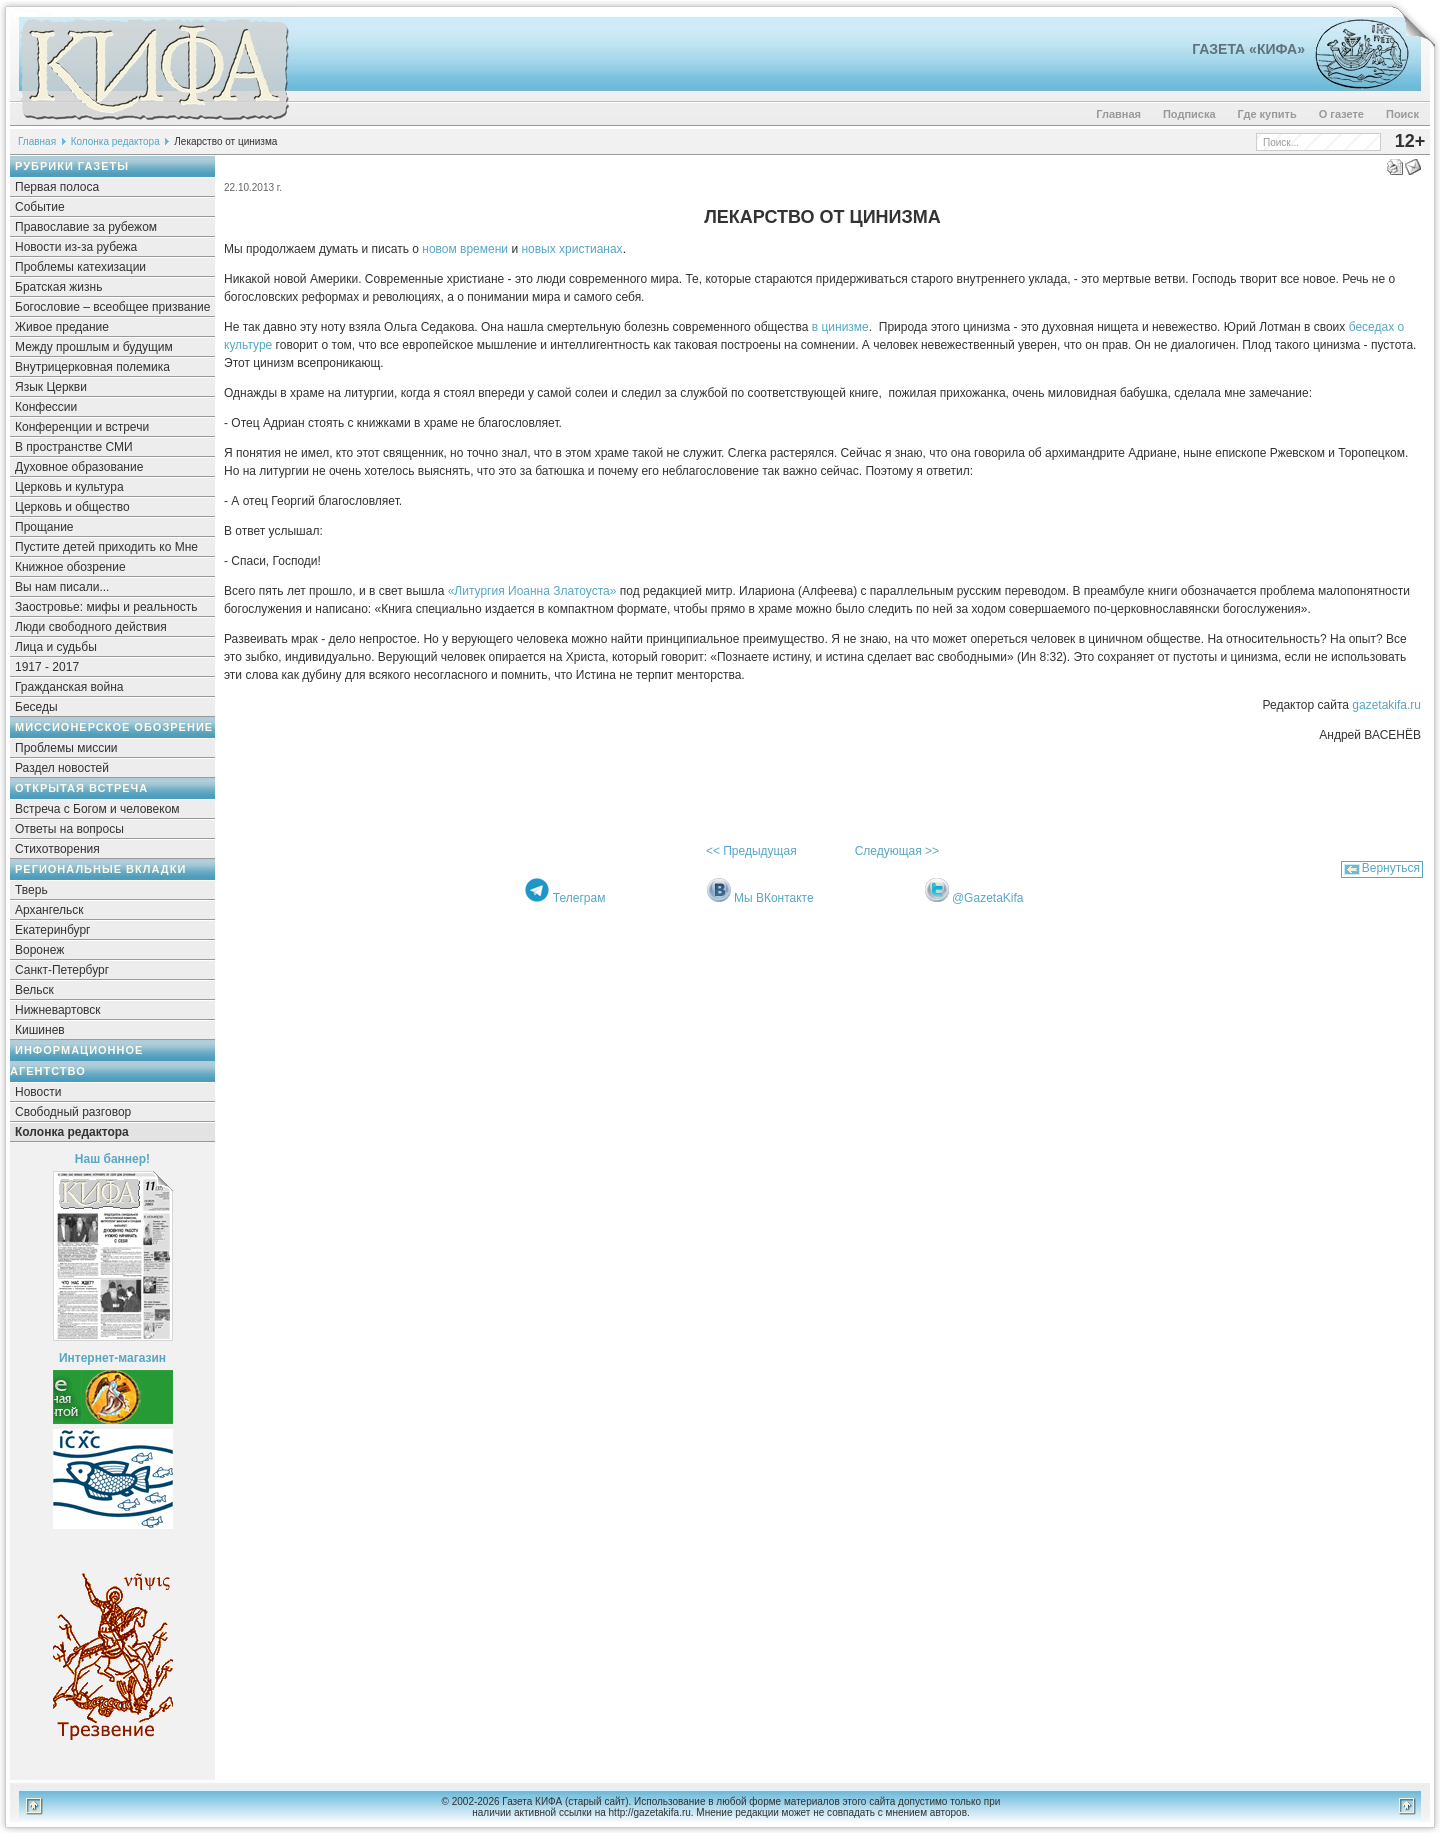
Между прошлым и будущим (94, 347)
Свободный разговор (73, 1112)
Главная (1118, 114)
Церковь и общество (72, 507)
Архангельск (49, 910)
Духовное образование (79, 467)
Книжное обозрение (70, 567)
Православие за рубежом (86, 227)
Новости (38, 1092)
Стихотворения (57, 849)
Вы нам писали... (62, 587)
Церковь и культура (69, 487)
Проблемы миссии (66, 748)
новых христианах (570, 249)
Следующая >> (897, 851)
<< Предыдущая (751, 851)
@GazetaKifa (988, 898)
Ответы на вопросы (69, 829)
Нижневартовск (58, 1010)
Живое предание (62, 327)
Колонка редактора (115, 141)
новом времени (463, 249)
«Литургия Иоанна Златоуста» (530, 591)
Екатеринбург (53, 930)
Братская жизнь (58, 287)
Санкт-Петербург (62, 970)
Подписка (1189, 114)
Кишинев (40, 1030)
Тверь (31, 890)
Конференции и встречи (82, 427)
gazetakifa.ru (1385, 705)
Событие (40, 207)
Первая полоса (57, 187)
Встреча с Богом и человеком (97, 809)
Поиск (1402, 114)
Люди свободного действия (91, 627)
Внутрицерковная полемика (92, 367)
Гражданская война (69, 687)
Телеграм (579, 898)
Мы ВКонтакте (774, 898)
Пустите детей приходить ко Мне (106, 547)
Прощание (44, 527)
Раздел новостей (62, 768)
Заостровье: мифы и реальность (106, 607)
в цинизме (838, 327)
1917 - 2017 (47, 667)
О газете (1341, 114)
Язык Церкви (51, 387)
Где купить (1267, 114)
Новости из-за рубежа (76, 247)
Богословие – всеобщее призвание (112, 307)
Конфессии (46, 407)
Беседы (36, 707)
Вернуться (1391, 868)
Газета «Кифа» (1248, 49)
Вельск (34, 990)
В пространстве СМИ (74, 447)
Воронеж (39, 950)
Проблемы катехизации (80, 267)
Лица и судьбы (56, 647)
